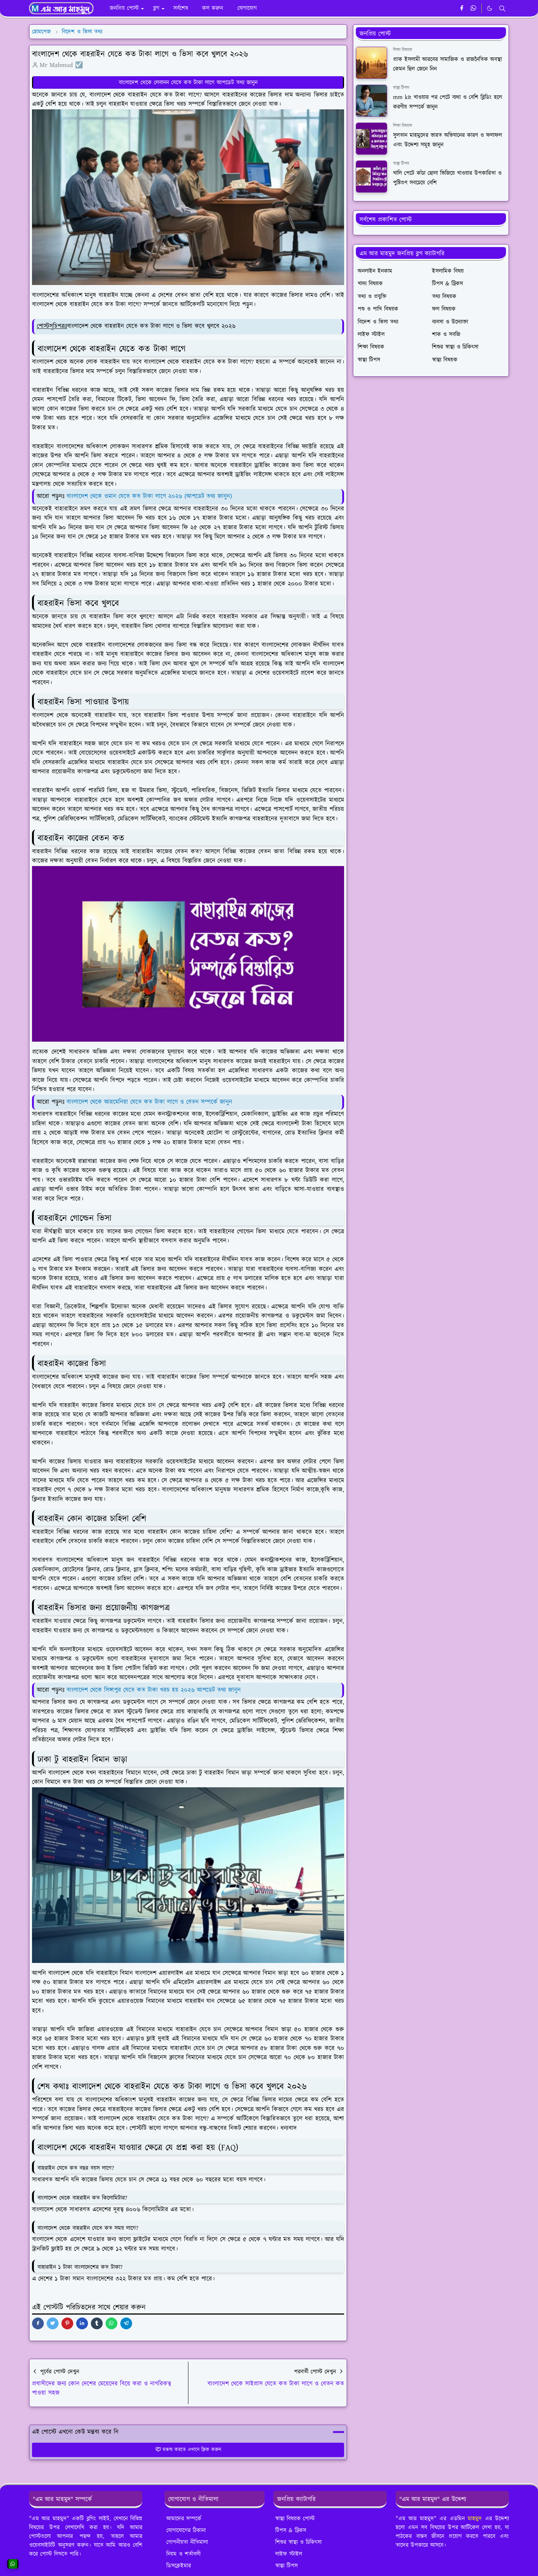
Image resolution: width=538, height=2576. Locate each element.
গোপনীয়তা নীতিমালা (187, 2542)
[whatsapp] (474, 8)
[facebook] (462, 8)
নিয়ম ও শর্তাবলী (183, 2554)
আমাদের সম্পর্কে (183, 2519)
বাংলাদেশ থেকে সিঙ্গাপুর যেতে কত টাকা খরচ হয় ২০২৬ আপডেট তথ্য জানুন (154, 1690)
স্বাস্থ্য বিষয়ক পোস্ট (295, 2519)
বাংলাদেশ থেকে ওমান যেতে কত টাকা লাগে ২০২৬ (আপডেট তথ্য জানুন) (149, 496)
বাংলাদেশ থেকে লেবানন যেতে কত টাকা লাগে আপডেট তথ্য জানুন (188, 82)
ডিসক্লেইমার (178, 2566)
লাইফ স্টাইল (288, 2554)
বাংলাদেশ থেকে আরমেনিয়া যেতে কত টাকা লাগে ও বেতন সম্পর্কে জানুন (149, 1102)
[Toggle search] (502, 8)
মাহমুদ (475, 2519)
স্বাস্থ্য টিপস (401, 88)
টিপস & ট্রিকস (290, 2530)
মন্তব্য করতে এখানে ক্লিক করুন (188, 2449)
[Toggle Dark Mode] (490, 8)
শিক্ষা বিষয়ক (402, 50)
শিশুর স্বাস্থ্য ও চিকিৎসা (298, 2542)
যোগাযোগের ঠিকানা (186, 2530)
